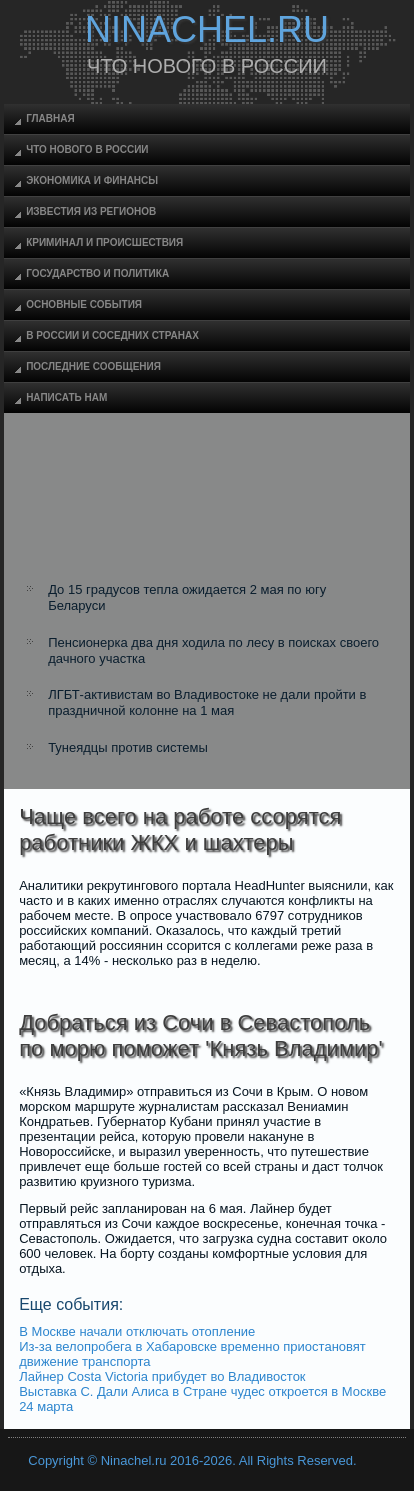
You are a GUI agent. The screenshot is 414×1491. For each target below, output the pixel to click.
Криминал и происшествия (104, 242)
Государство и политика (97, 273)
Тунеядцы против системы (128, 747)
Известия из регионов (91, 211)
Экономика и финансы (92, 180)
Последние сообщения (93, 366)
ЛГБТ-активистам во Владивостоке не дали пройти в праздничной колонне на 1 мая (207, 702)
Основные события (84, 304)
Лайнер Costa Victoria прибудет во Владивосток (162, 1376)
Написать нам (66, 397)
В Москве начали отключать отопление (137, 1331)
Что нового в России (87, 149)
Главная (50, 118)
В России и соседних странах (112, 335)
